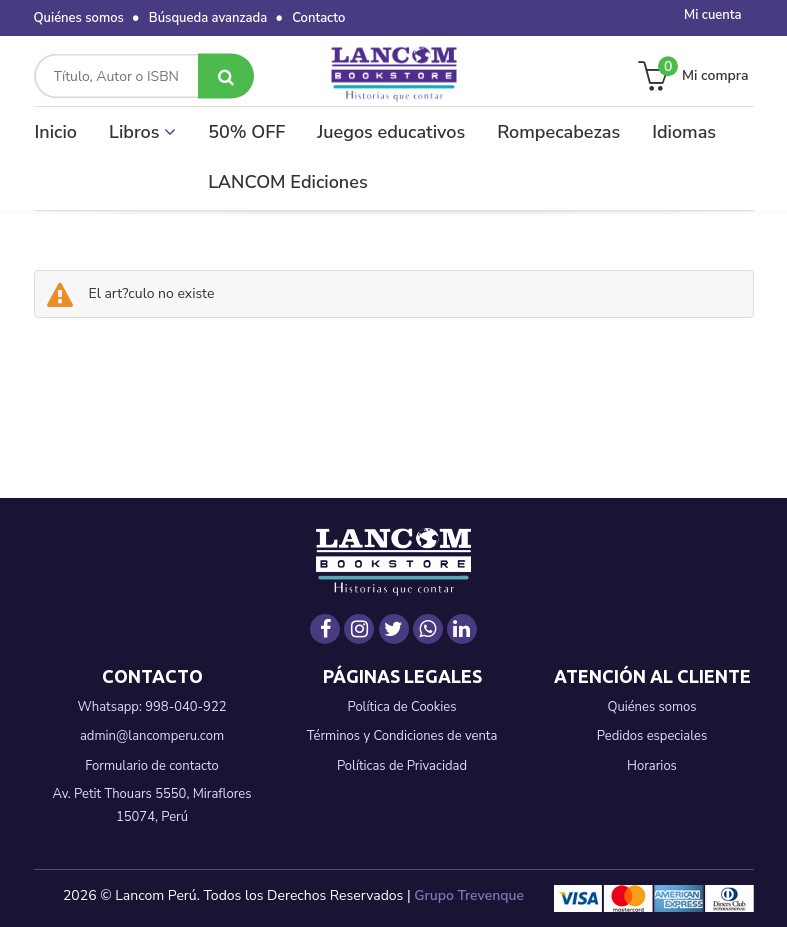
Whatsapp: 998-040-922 (152, 707)
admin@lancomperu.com (152, 736)
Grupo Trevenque (469, 895)
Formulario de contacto (152, 766)
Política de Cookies (401, 707)
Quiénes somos (79, 18)
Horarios (652, 766)
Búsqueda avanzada (208, 18)
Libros (142, 132)
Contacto (318, 18)
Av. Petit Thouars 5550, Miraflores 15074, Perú (152, 805)
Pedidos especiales (652, 736)
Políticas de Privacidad (402, 766)
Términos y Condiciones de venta (402, 736)
